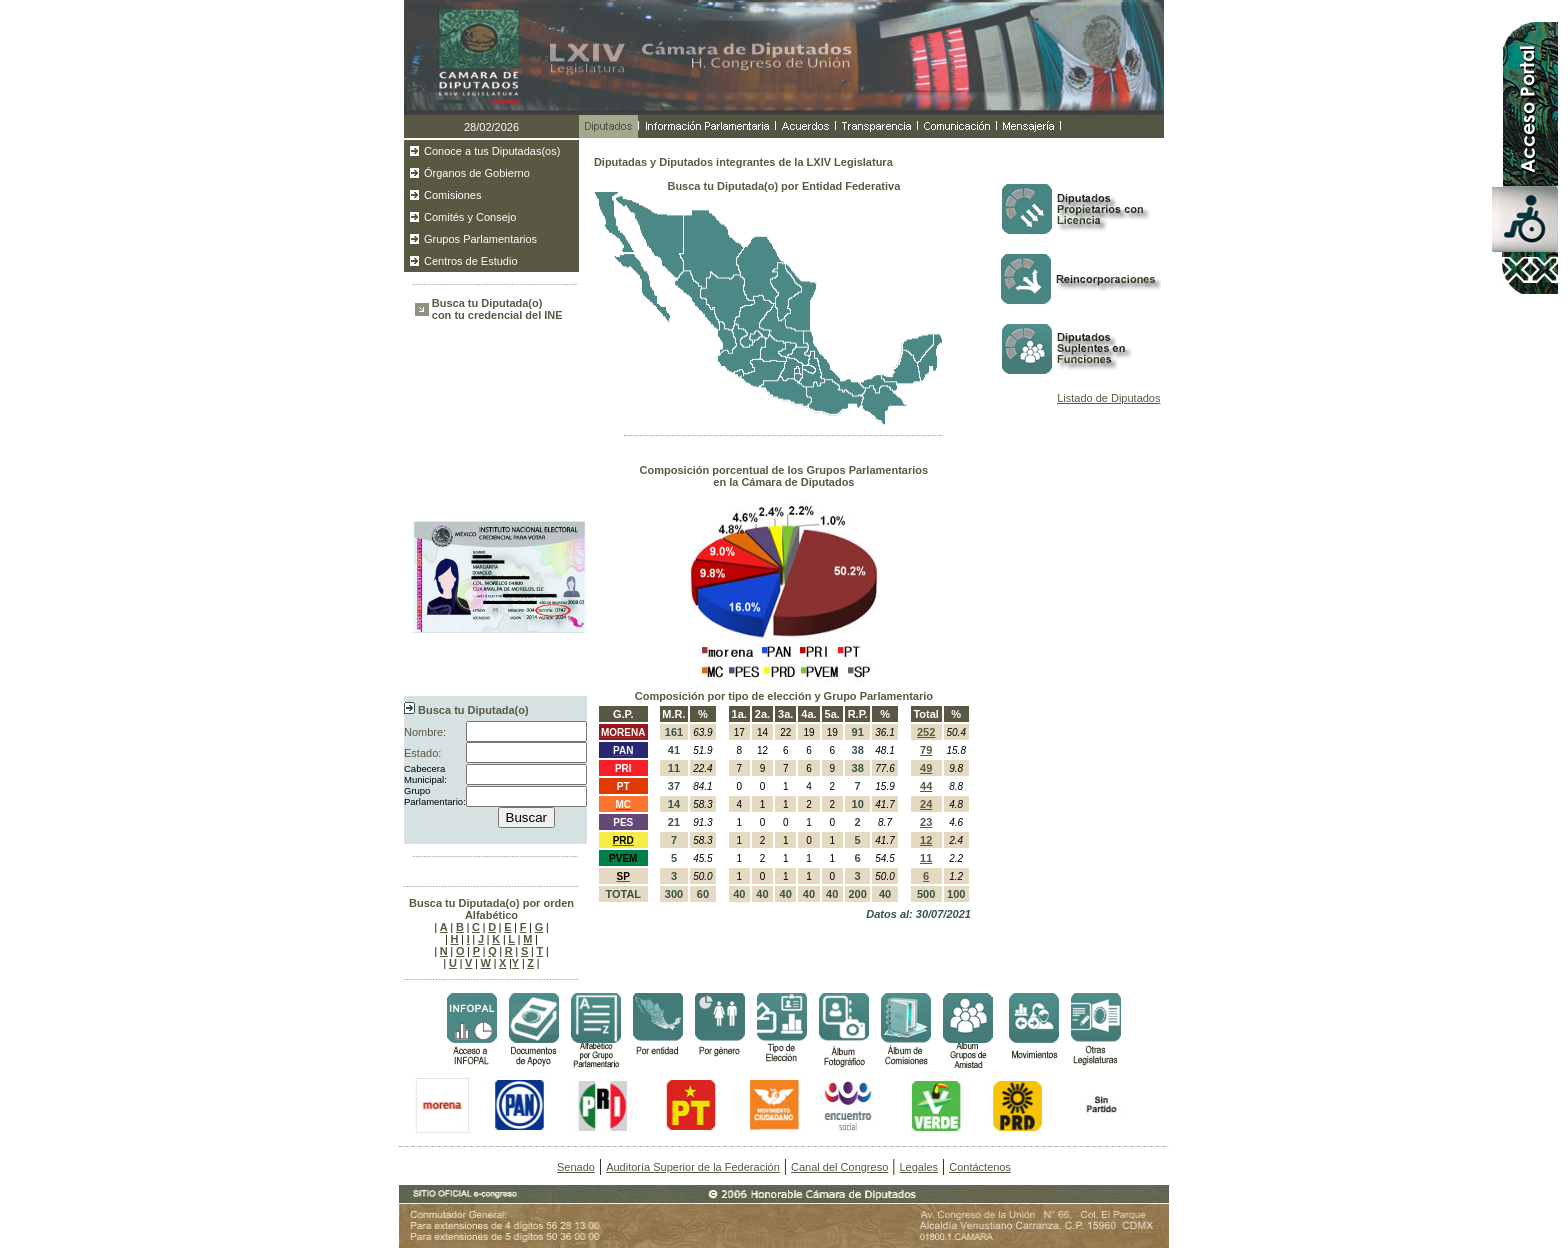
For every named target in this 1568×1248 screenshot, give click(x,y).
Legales (918, 1167)
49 (926, 768)
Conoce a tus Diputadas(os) (492, 151)
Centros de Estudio (471, 261)
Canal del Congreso (839, 1167)
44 (926, 786)
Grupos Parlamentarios (480, 239)
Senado (576, 1167)
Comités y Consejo (470, 217)
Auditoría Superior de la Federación (693, 1167)
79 (926, 750)
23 (926, 822)
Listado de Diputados (1108, 398)
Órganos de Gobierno (477, 173)
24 (926, 804)
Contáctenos (980, 1167)
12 (926, 840)
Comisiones (452, 195)
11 (926, 858)
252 (926, 732)
